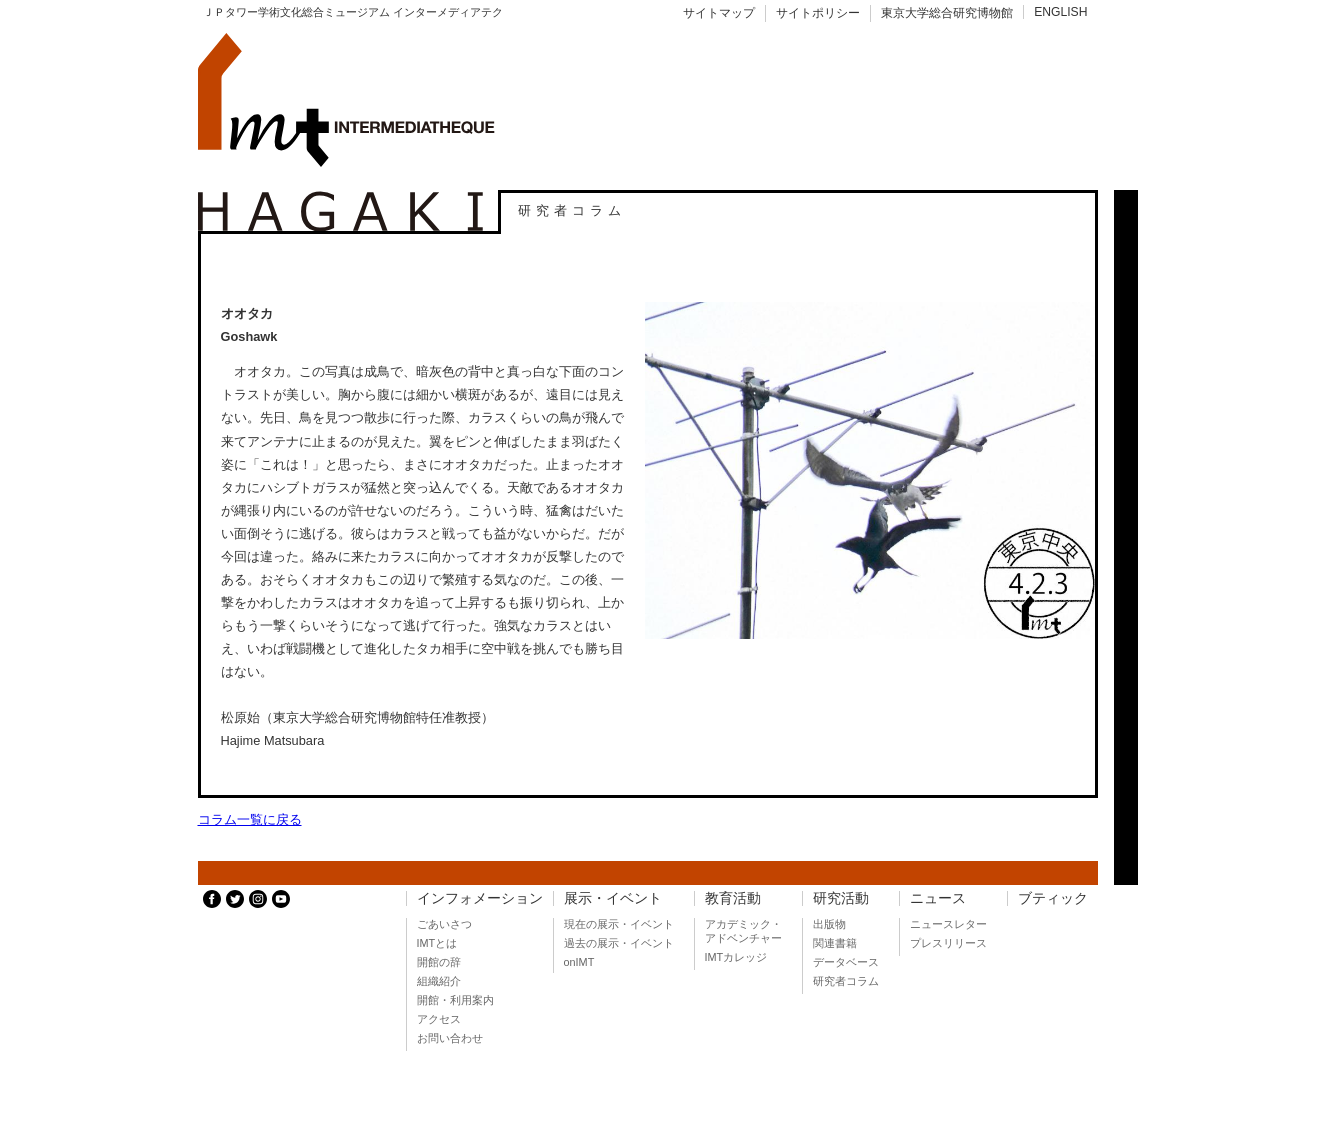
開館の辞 (439, 962)
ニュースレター (948, 924)
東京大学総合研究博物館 (947, 13)
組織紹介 (439, 981)
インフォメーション (480, 898)
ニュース (938, 898)
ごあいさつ (444, 924)
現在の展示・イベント (619, 924)
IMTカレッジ (736, 957)
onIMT (579, 962)
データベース (846, 962)
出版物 (829, 924)
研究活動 (841, 898)
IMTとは (437, 943)
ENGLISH (1060, 12)
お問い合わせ (450, 1038)
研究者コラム (846, 981)
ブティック (1053, 898)
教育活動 (733, 898)
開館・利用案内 (455, 1000)
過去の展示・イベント (619, 943)
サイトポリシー (818, 13)
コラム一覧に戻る (250, 819)
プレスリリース (948, 943)
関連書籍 (835, 943)
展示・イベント (613, 898)
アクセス (439, 1019)
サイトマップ (719, 13)
